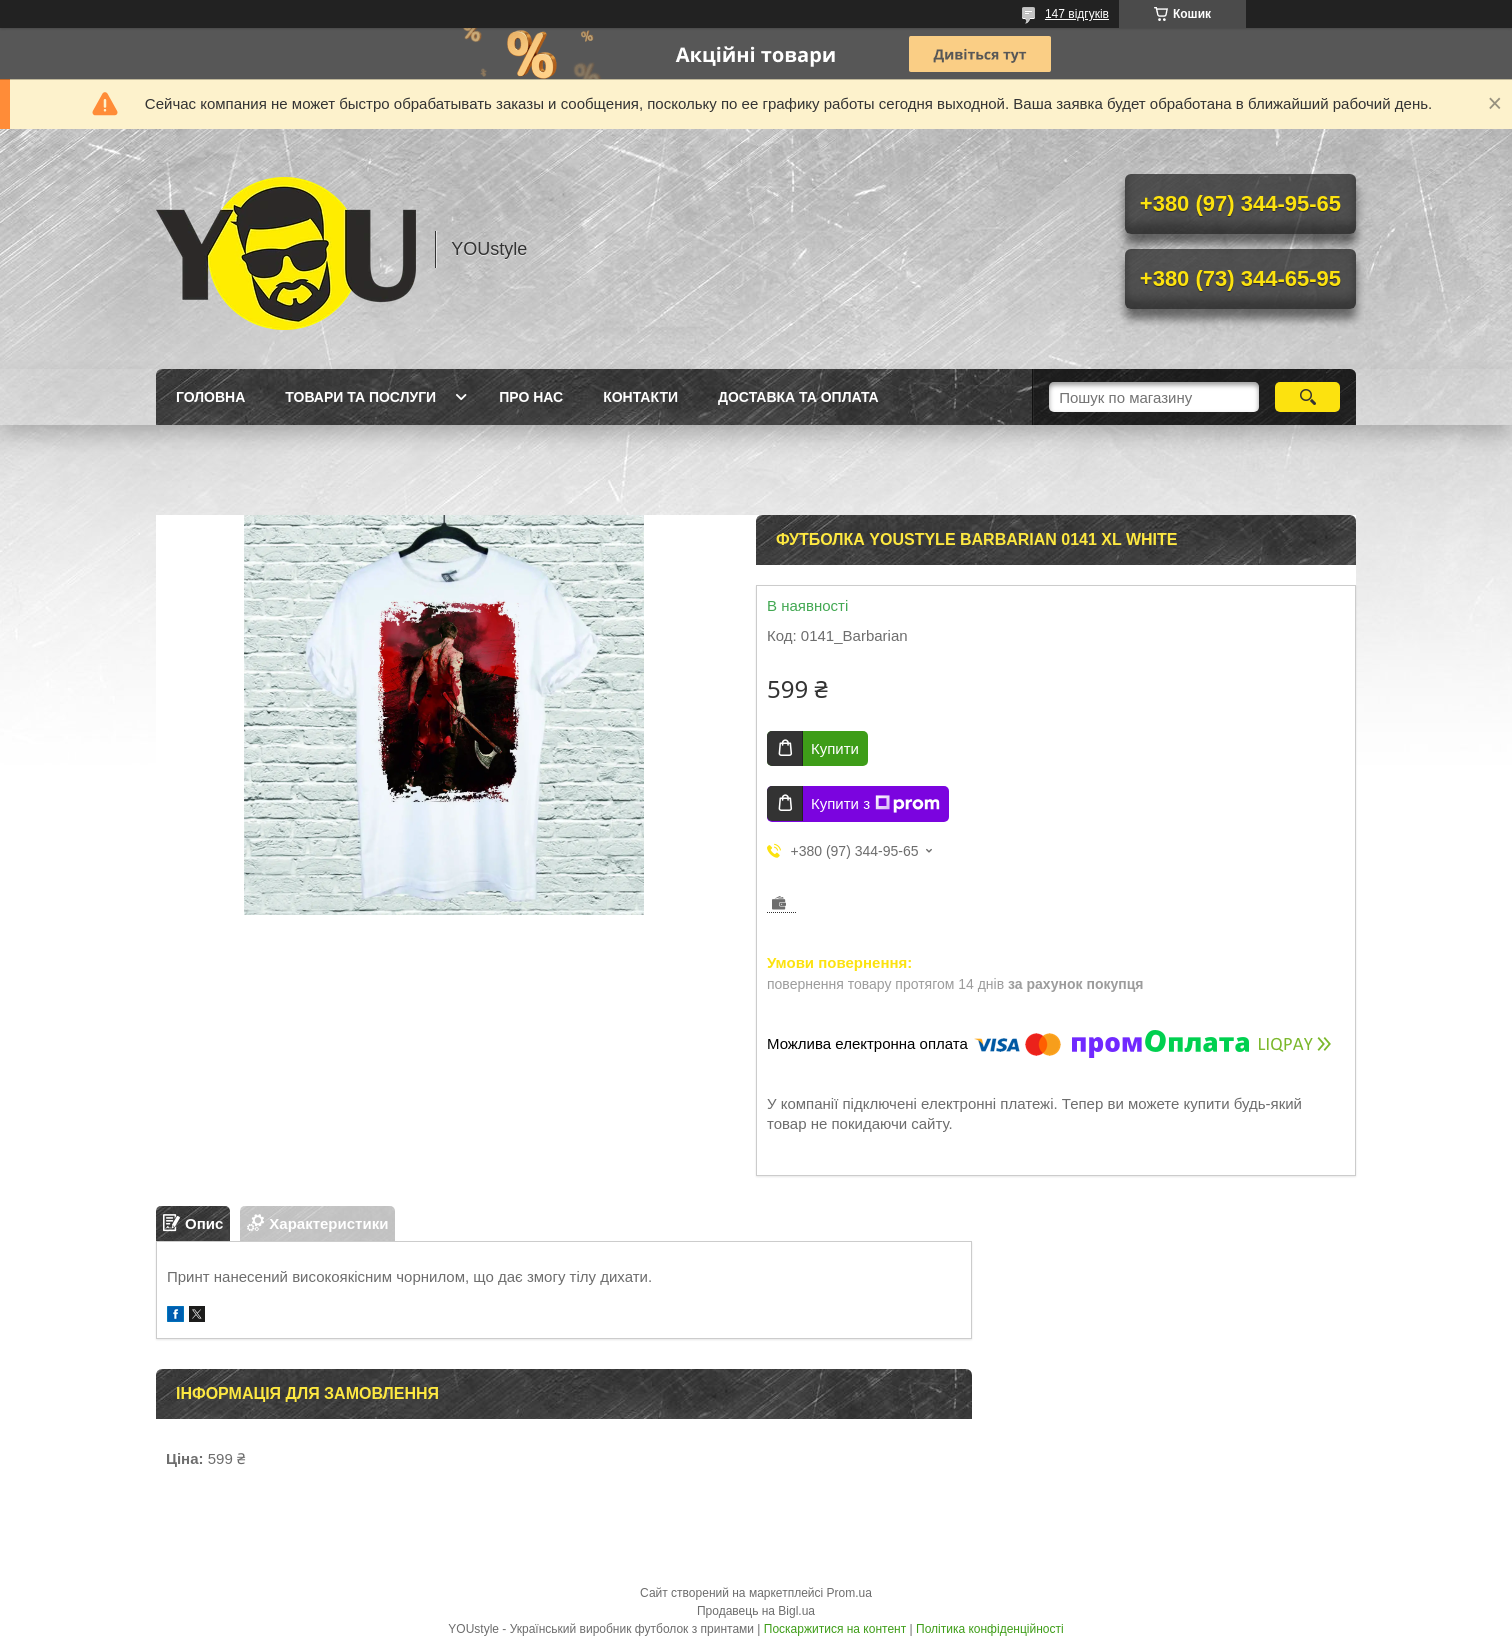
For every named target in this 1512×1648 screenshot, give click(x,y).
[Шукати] (1307, 397)
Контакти (640, 397)
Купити (835, 748)
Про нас (531, 397)
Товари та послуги (360, 397)
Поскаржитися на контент (835, 1629)
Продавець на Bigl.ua (756, 1611)
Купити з (875, 804)
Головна (210, 397)
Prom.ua (849, 1593)
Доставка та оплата (798, 397)
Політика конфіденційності (990, 1629)
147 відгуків (1077, 14)
